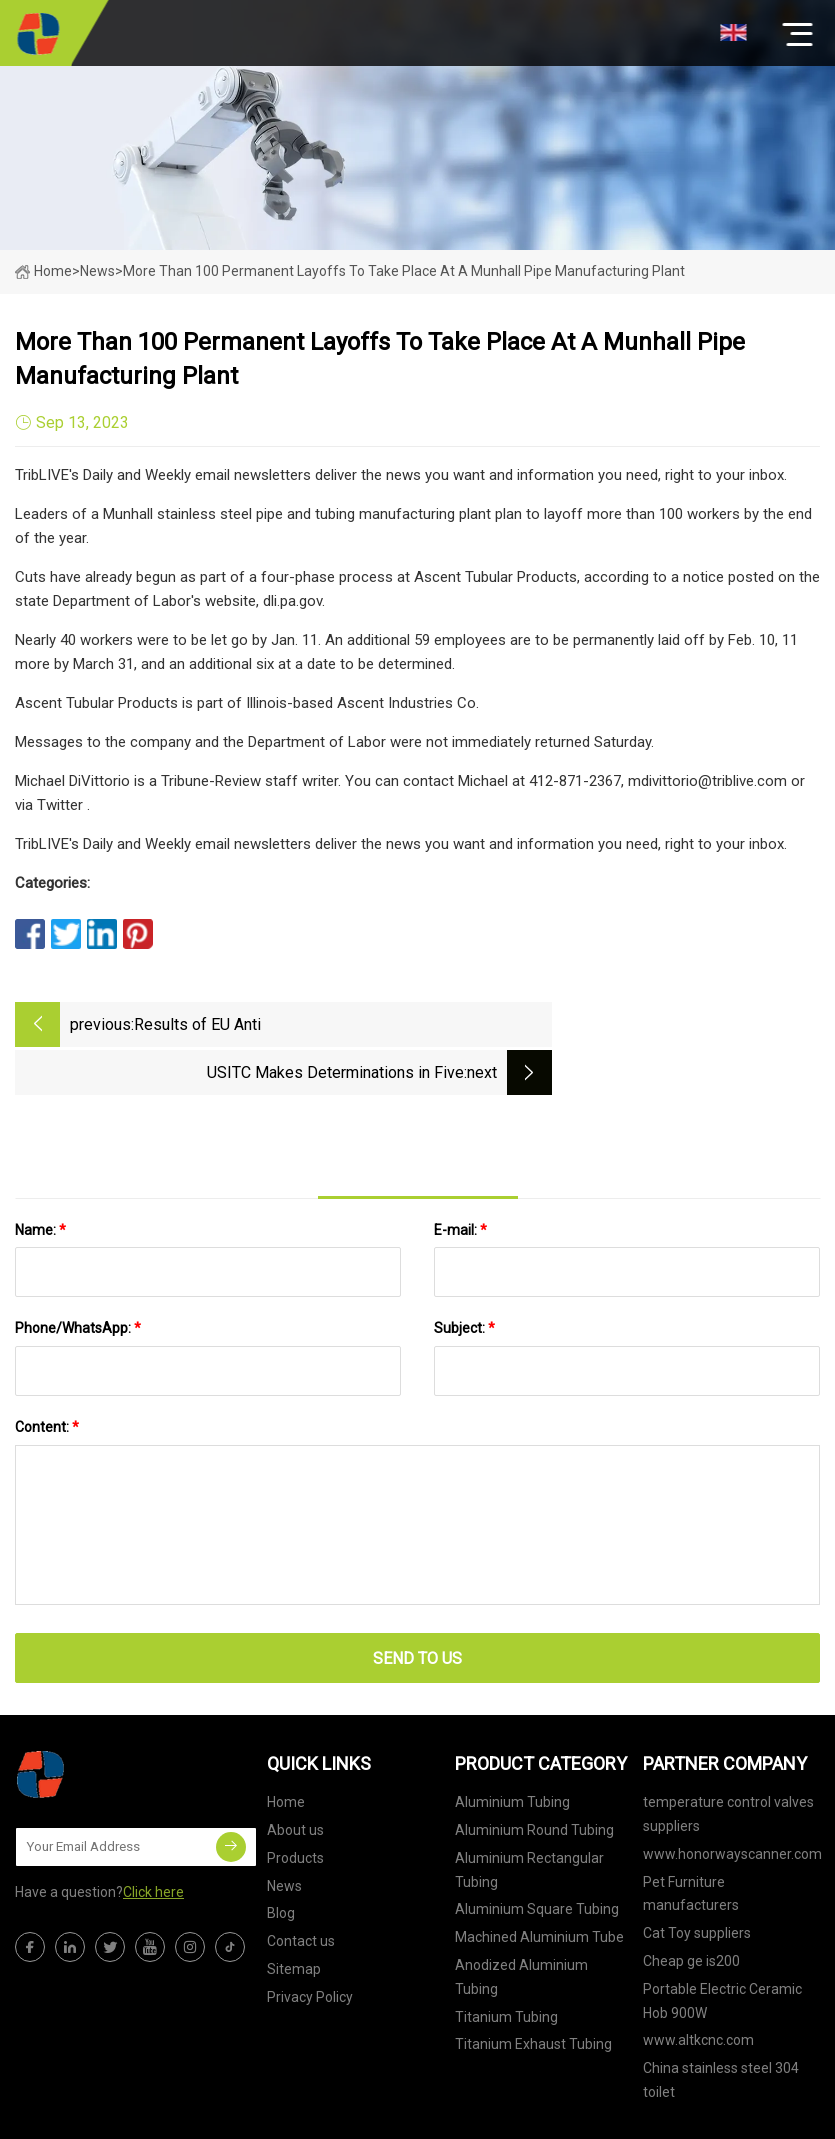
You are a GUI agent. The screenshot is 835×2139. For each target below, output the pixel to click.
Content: (47, 1375)
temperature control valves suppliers (728, 1763)
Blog (281, 1862)
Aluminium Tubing (512, 1751)
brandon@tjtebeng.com (566, 2114)
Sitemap (294, 1917)
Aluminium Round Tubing (534, 1778)
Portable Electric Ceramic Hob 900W (722, 1949)
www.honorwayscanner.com (732, 1802)
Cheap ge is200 (691, 1909)
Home (43, 271)
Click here (153, 1840)
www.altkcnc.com (698, 1989)
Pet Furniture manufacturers (691, 1842)
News (284, 1834)
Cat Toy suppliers (697, 1882)
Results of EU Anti (197, 1024)
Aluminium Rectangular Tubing (529, 1818)
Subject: (464, 1277)
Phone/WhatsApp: (78, 1277)
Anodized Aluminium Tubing (521, 1925)
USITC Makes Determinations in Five (603, 1024)
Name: (40, 1178)
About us (295, 1778)
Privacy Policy (310, 1945)
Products (295, 1806)
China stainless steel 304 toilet (721, 2029)
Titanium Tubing (506, 1965)
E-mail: (460, 1178)
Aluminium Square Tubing (537, 1858)
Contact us (301, 1890)
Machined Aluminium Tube (539, 1886)
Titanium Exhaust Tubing (533, 1993)
